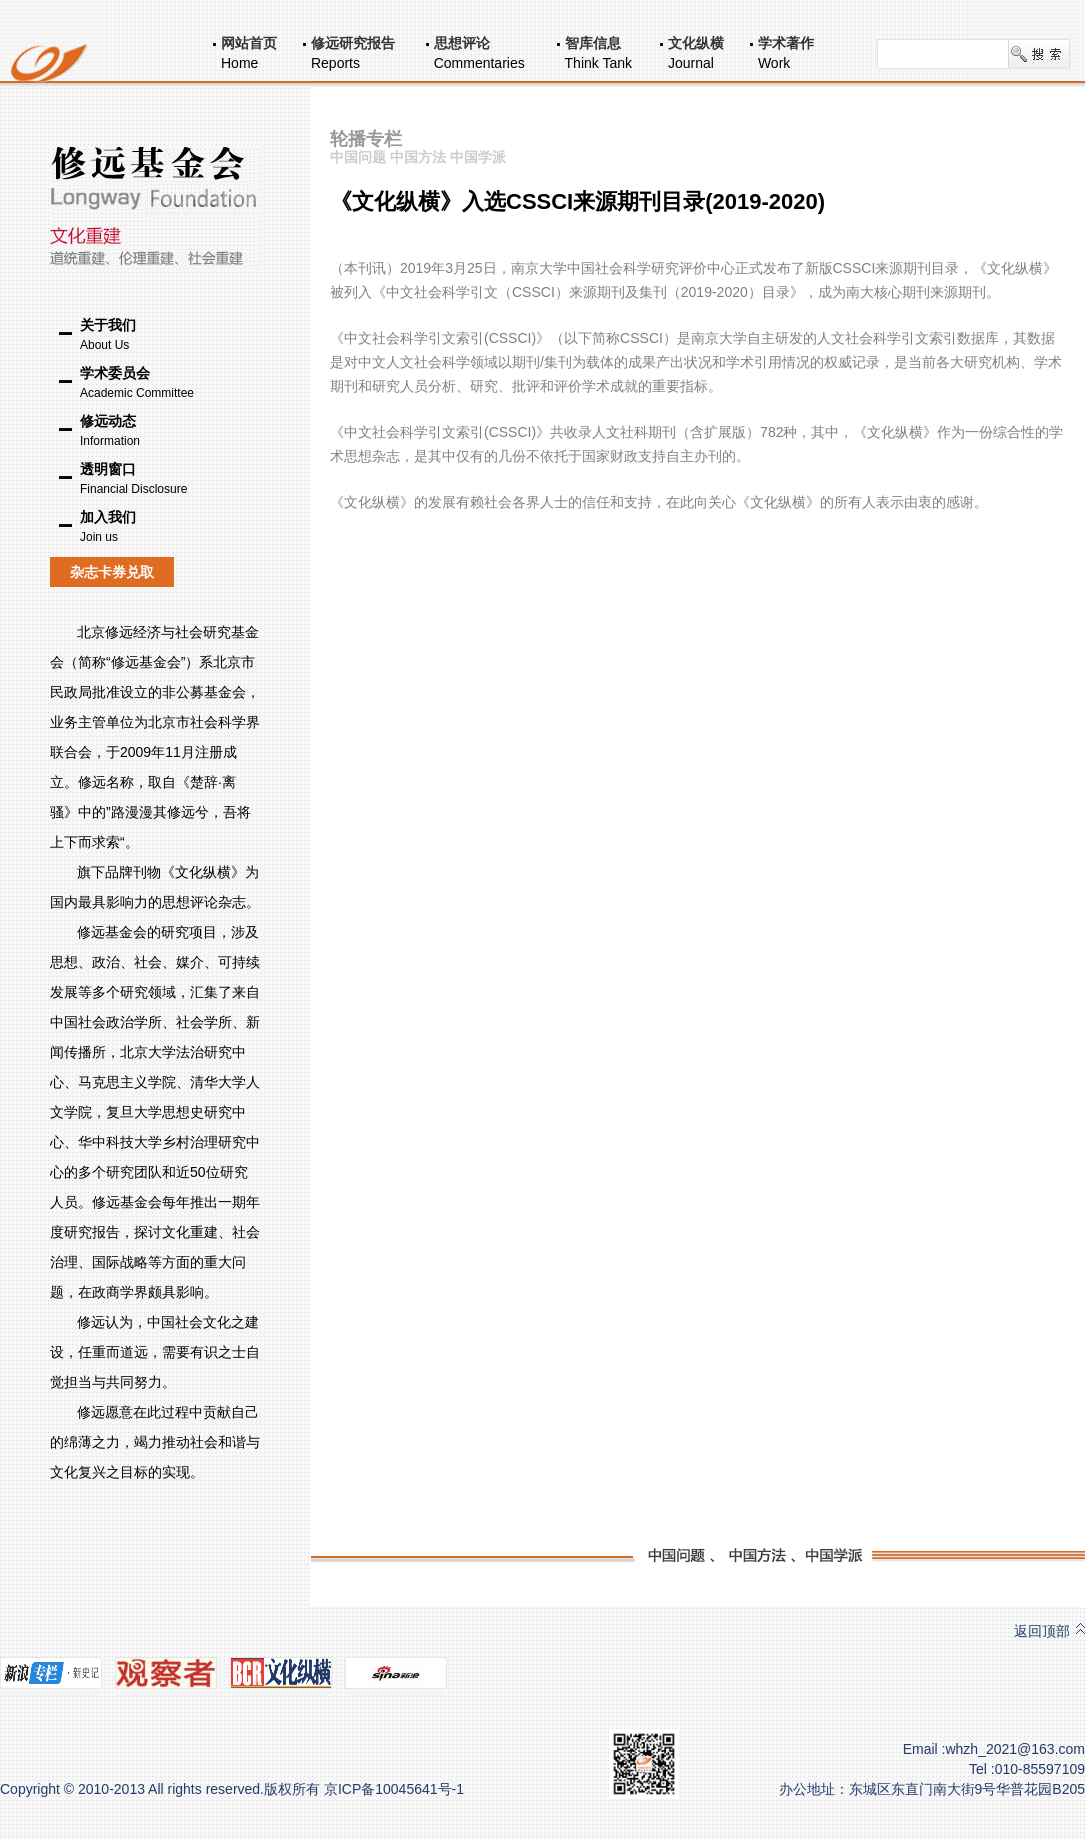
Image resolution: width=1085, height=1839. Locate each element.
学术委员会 (170, 384)
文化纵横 (696, 43)
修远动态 (170, 432)
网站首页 (249, 43)
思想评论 (462, 43)
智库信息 (593, 43)
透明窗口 (170, 480)
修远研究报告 (353, 43)
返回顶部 (1042, 1631)
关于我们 (170, 336)
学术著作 (786, 43)
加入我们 (170, 528)
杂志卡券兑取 (112, 572)
